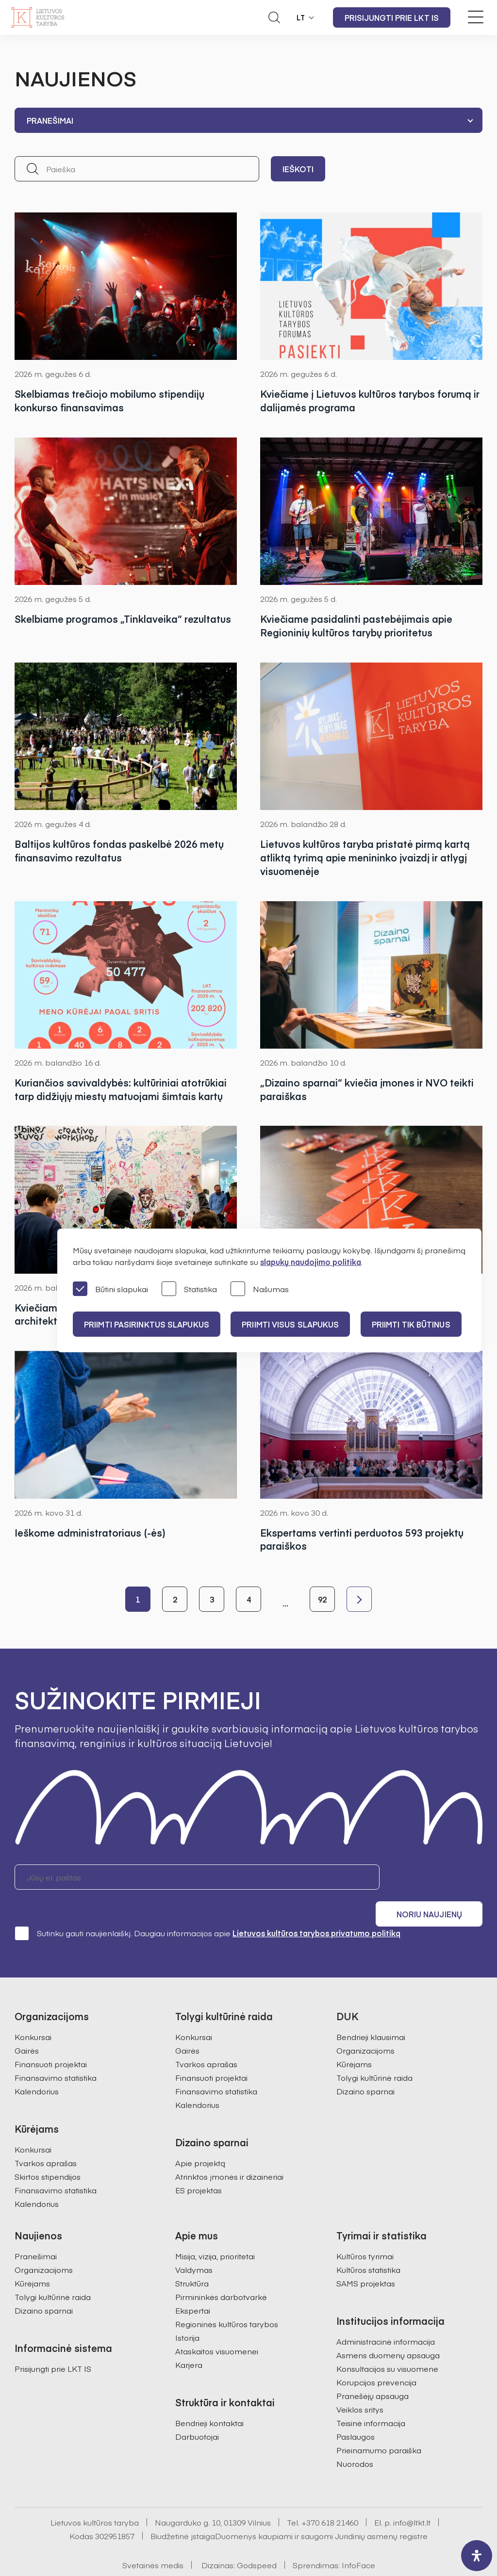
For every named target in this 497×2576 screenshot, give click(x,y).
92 (322, 1600)
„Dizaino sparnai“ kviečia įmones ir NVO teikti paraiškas (367, 1089)
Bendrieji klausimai (370, 2012)
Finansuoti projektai (51, 2039)
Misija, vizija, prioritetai (215, 2231)
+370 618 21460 (329, 2497)
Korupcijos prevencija (376, 2357)
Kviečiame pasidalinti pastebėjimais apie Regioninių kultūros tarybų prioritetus (356, 625)
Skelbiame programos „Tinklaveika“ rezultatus (123, 618)
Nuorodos (354, 2438)
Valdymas (194, 2244)
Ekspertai (192, 2285)
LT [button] (301, 17)
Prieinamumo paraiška (378, 2425)
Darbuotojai (197, 2411)
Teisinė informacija (370, 2398)
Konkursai (33, 2012)
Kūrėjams (354, 2039)
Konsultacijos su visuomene (387, 2343)
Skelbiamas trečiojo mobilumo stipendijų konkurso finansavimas (109, 400)
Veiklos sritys (359, 2384)
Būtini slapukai (110, 1289)
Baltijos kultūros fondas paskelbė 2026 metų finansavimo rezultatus (119, 851)
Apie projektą (200, 2138)
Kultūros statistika (368, 2244)
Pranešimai (36, 2231)
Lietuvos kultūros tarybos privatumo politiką (316, 1908)
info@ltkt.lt (412, 2497)
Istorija (187, 2312)
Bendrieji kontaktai (209, 2398)
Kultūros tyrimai (365, 2231)
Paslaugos (355, 2411)
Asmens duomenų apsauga (388, 2330)
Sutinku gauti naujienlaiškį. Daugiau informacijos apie (207, 1908)
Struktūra (192, 2258)
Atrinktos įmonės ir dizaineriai (229, 2151)
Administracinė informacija (385, 2316)
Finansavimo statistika (56, 2052)
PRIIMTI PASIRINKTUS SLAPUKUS (147, 1324)
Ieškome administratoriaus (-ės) (90, 1532)
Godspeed (257, 2540)
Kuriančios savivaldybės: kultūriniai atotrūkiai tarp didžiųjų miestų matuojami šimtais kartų (121, 1089)
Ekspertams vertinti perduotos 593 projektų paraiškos (362, 1539)
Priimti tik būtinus (414, 1324)
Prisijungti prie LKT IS (392, 17)
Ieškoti (298, 168)
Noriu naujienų (436, 1878)
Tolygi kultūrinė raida (374, 2052)
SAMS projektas (365, 2258)
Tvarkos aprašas (46, 2138)
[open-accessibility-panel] (476, 2555)
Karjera (188, 2339)
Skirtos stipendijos (48, 2151)
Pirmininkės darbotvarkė (221, 2272)
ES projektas (198, 2165)
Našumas (260, 1289)
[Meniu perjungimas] (475, 17)
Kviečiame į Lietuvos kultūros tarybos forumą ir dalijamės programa (370, 400)
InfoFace (358, 2540)
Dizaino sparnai (365, 2066)
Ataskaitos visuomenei (216, 2326)
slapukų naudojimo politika (310, 1261)
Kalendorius (37, 2066)
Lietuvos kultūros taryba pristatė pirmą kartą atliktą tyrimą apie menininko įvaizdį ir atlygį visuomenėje (365, 858)
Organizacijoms (365, 2025)
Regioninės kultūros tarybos (226, 2299)
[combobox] (248, 120)
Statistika (189, 1289)
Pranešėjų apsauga (372, 2370)
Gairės (27, 2025)
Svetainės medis (152, 2540)
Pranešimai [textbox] (50, 120)
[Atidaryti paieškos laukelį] (274, 17)
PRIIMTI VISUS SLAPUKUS (292, 1324)
